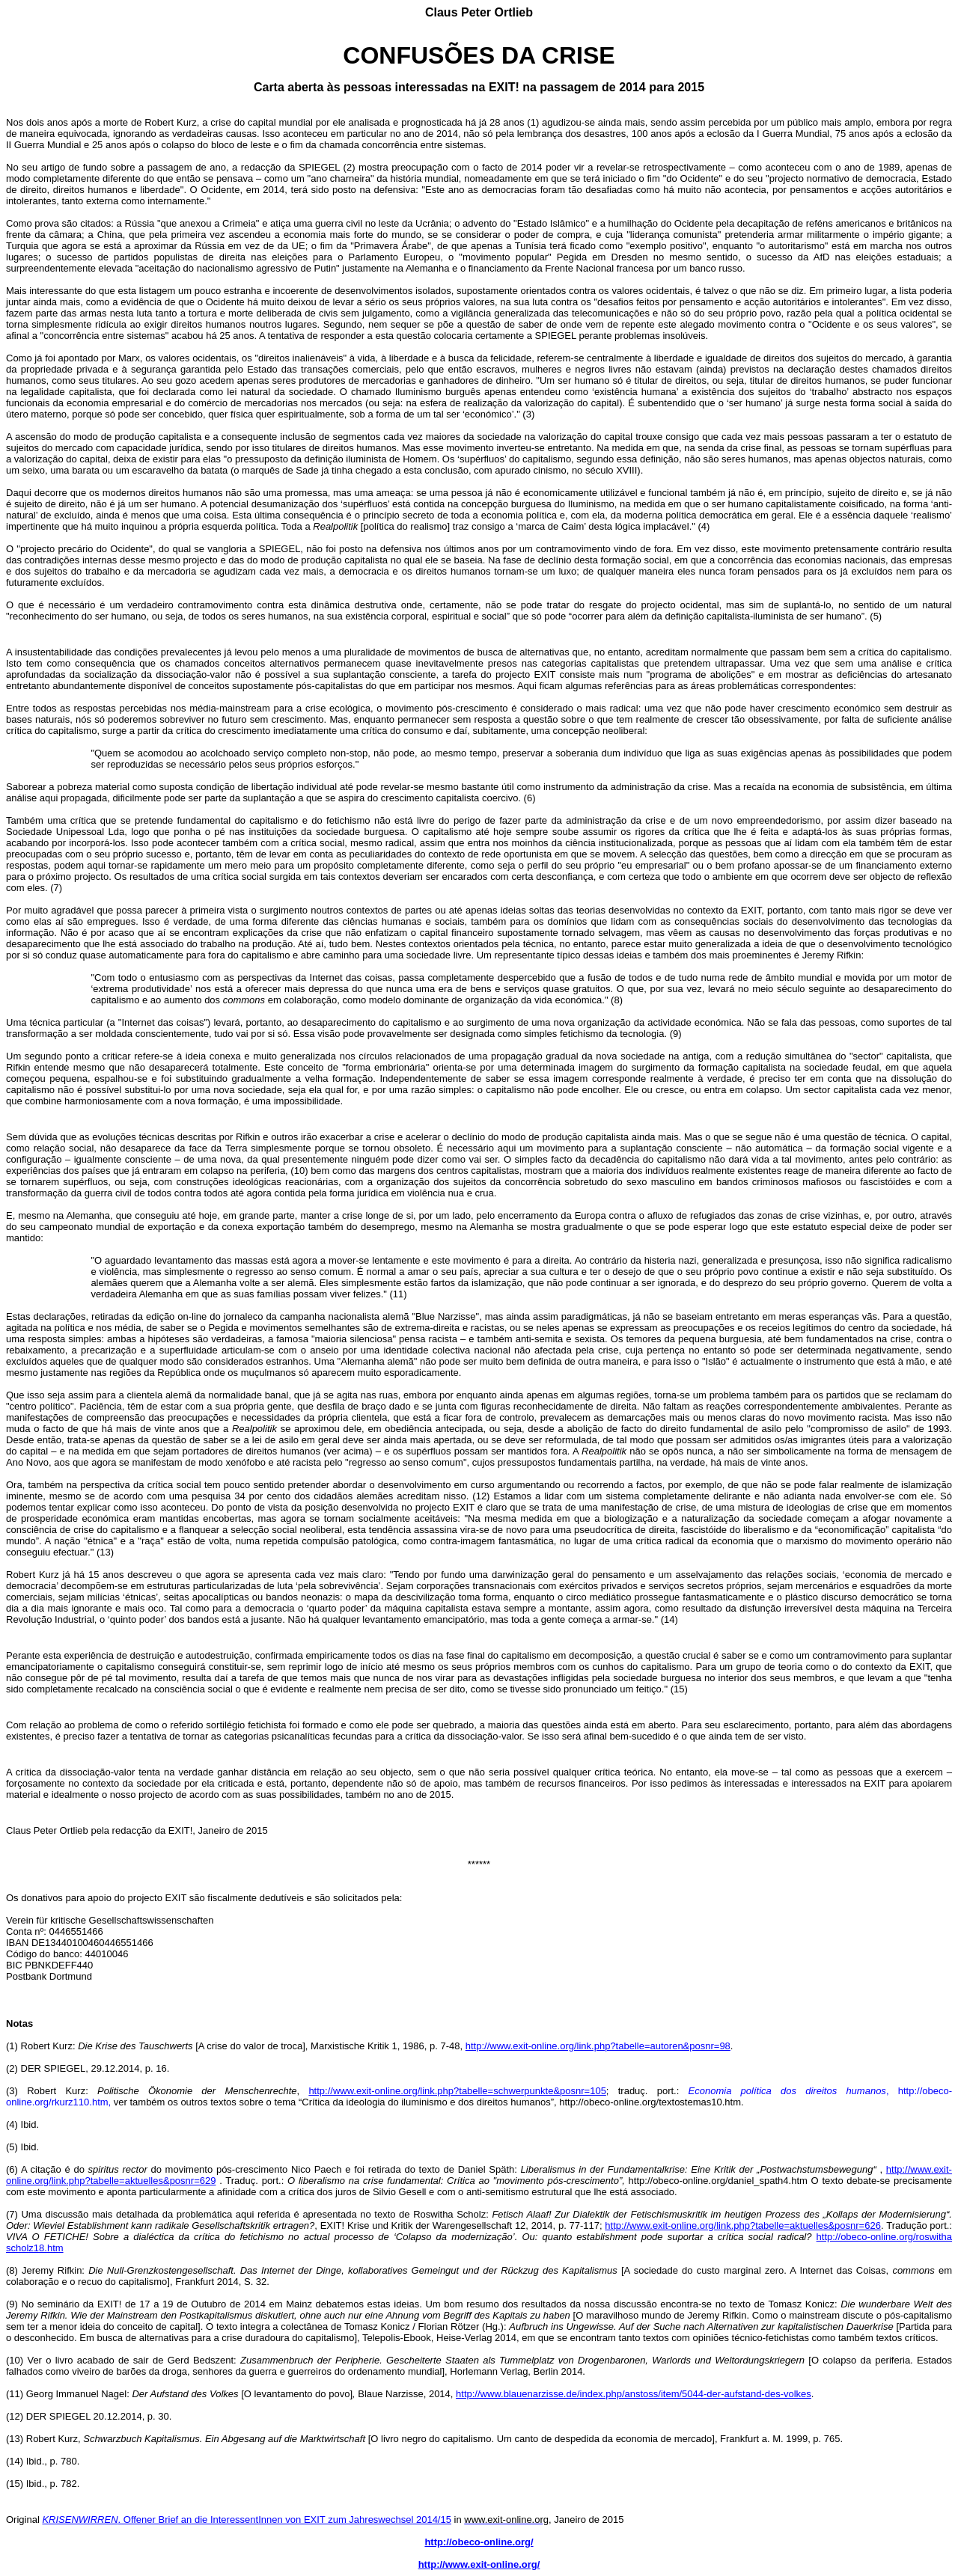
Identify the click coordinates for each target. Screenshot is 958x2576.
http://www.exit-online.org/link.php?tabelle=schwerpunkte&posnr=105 (456, 2090)
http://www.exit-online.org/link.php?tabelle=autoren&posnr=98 (598, 2046)
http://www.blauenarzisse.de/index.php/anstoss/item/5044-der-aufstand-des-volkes (633, 2393)
